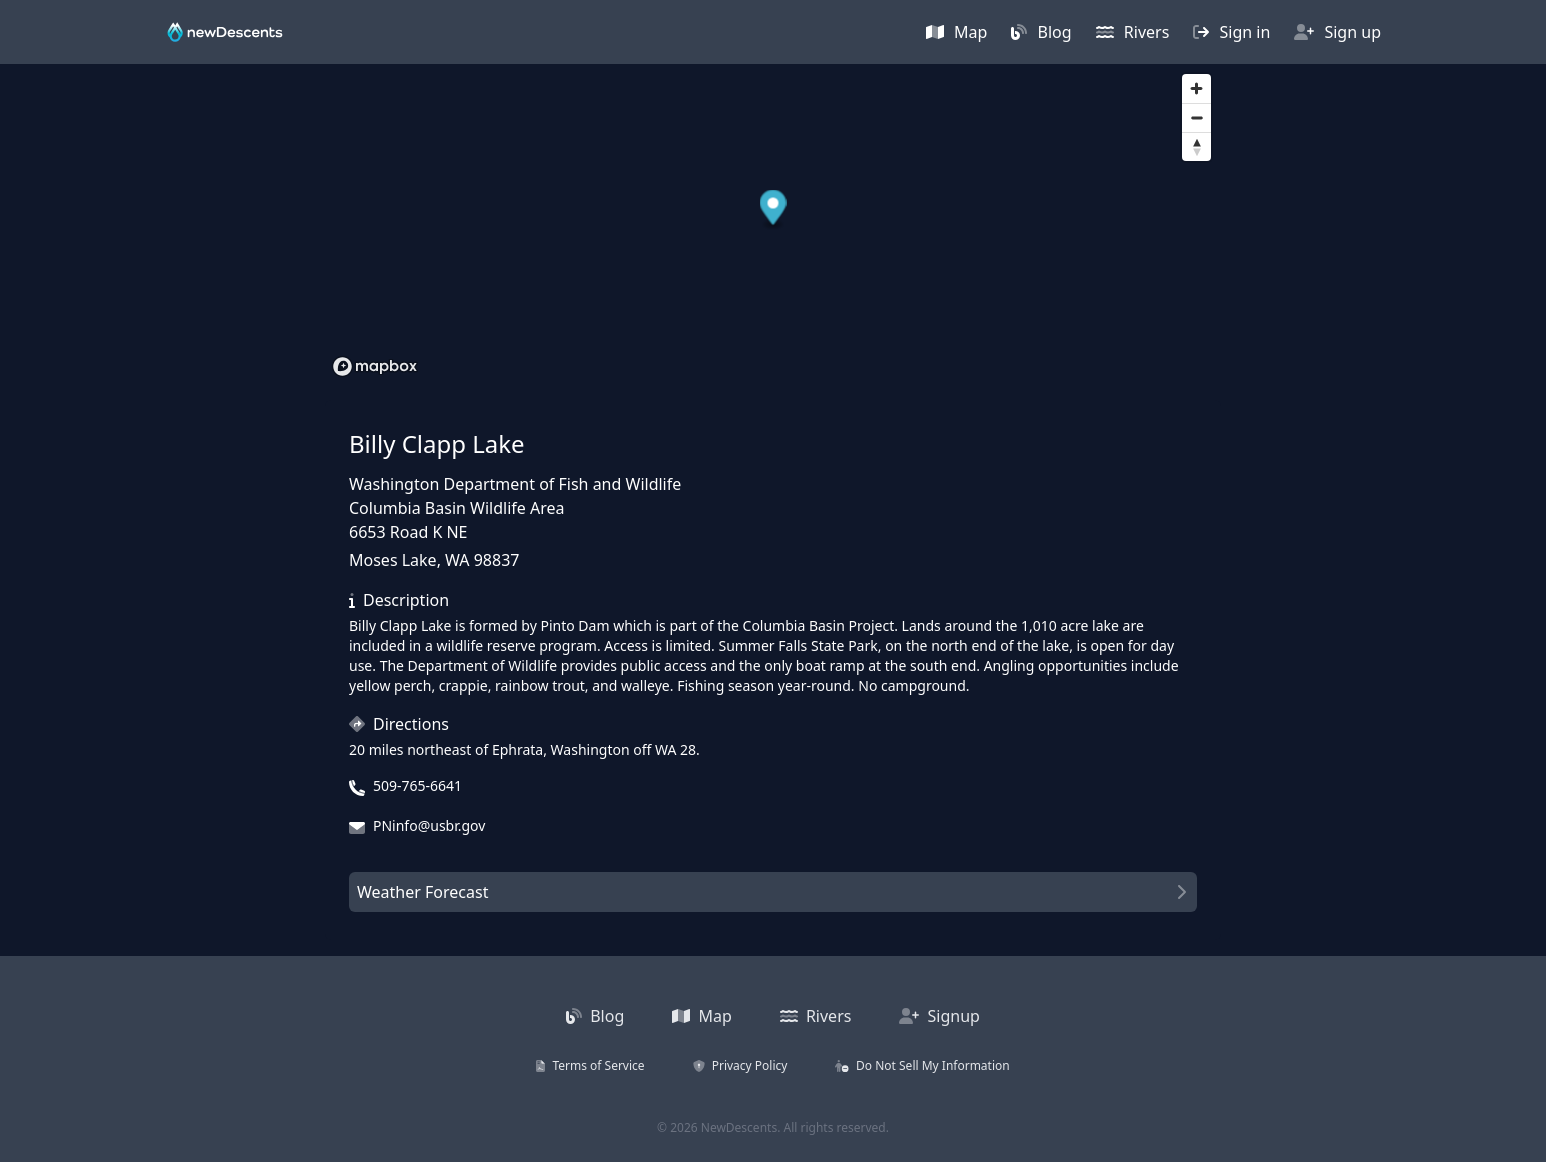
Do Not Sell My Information (922, 1065)
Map (957, 32)
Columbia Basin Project (819, 625)
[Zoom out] (1196, 117)
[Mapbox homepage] (375, 366)
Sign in (1231, 32)
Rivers (1133, 32)
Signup (939, 1016)
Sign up (1337, 32)
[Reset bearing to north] (1196, 146)
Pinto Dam (574, 625)
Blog (1041, 32)
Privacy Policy (740, 1065)
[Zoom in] (1196, 88)
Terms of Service (590, 1065)
